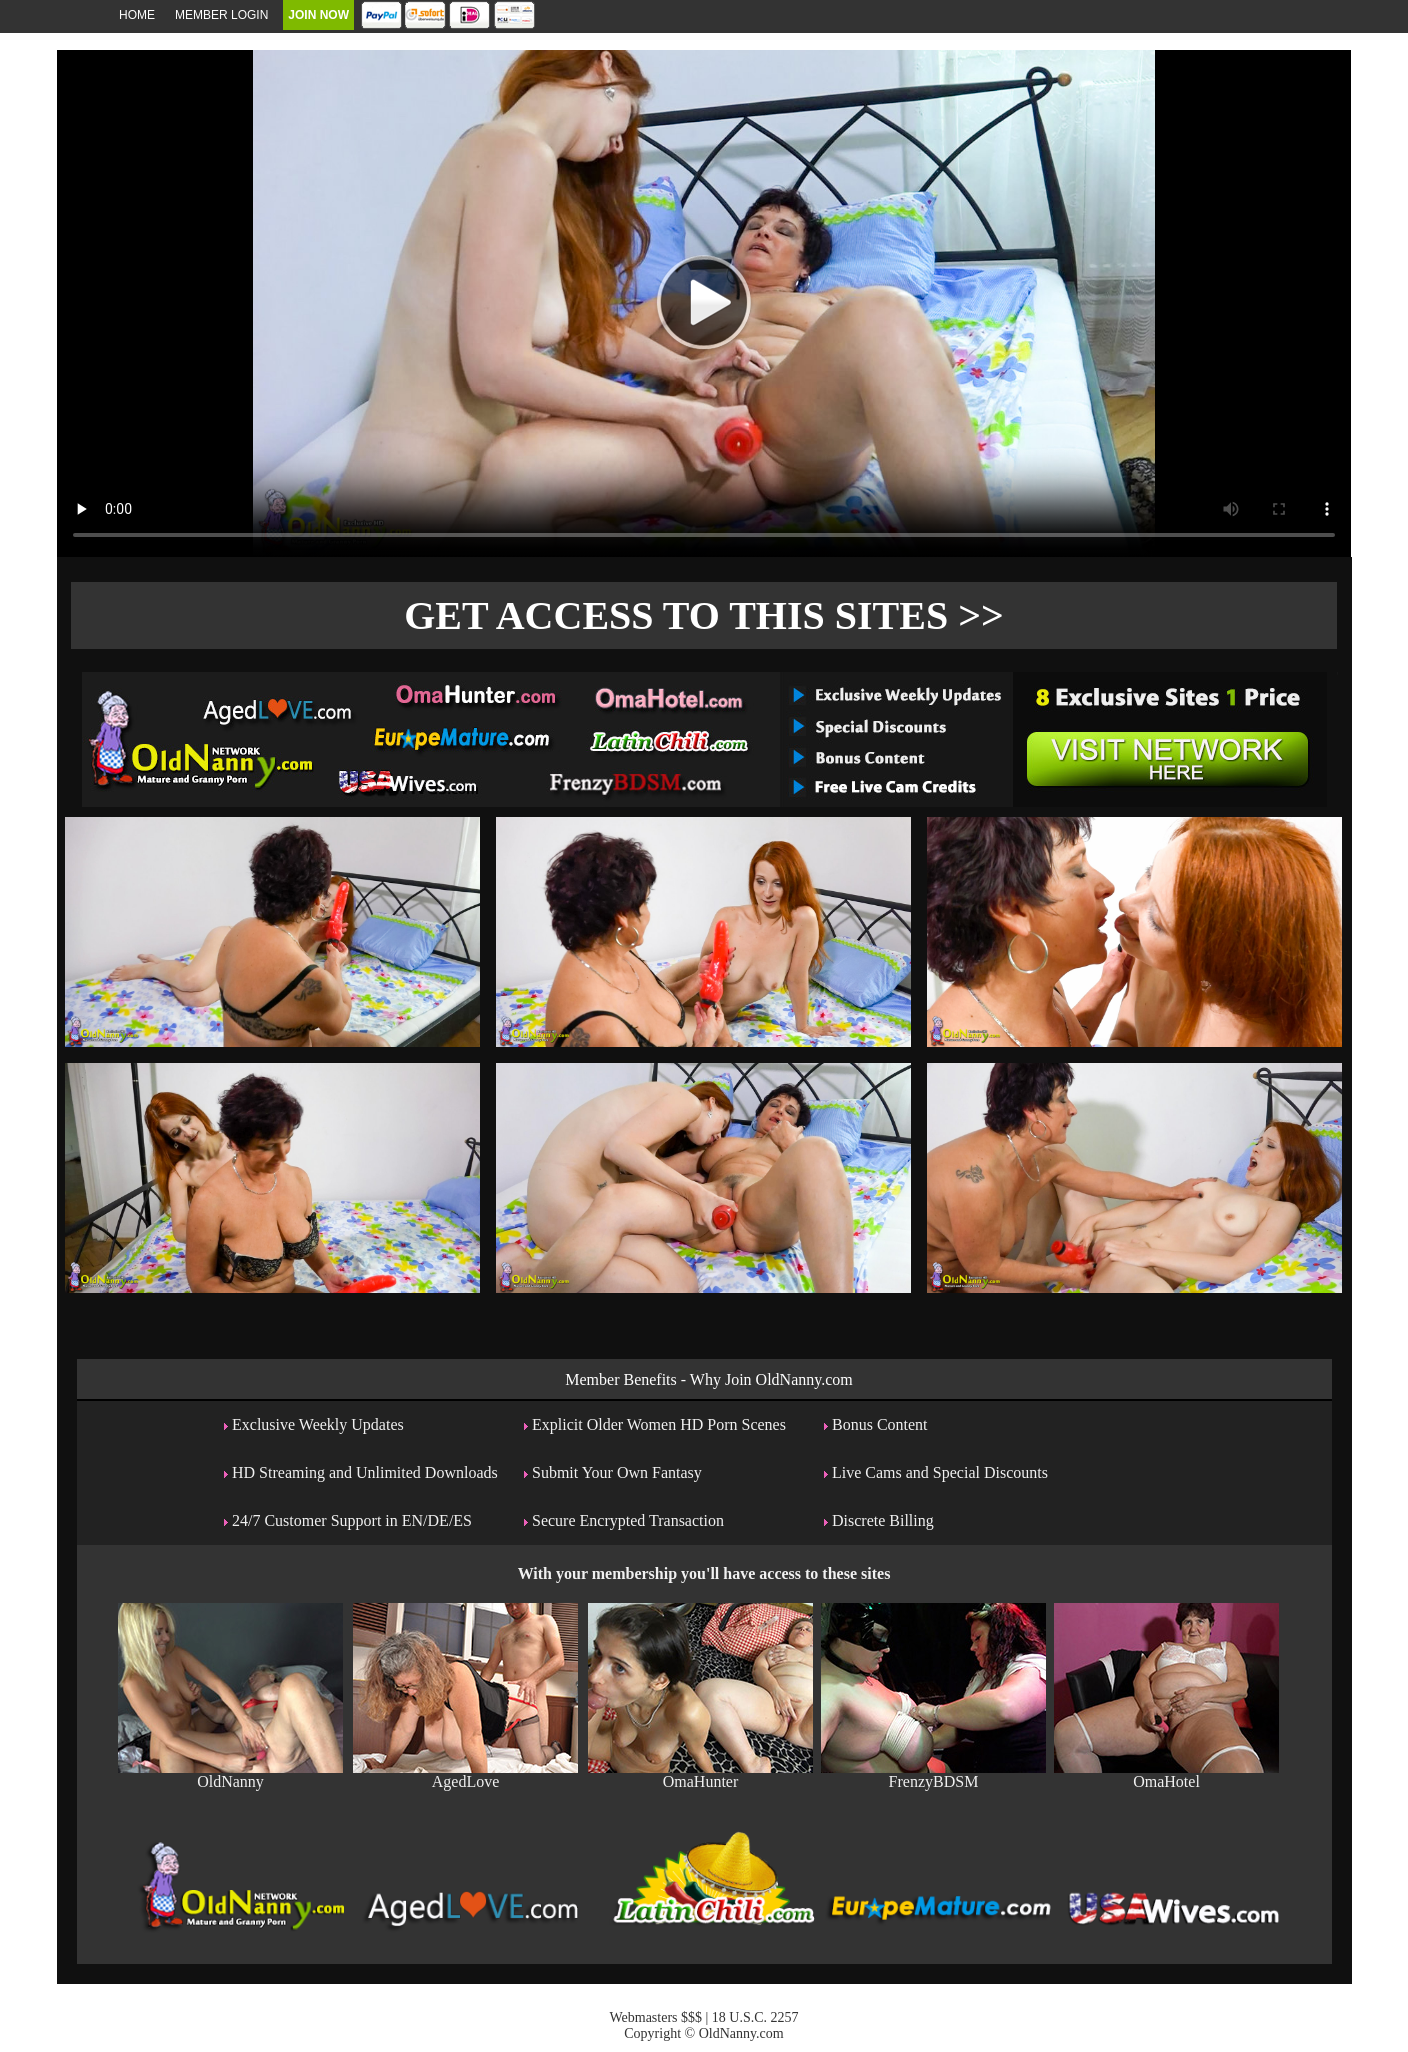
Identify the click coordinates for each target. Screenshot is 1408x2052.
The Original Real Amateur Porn (704, 739)
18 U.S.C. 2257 (755, 2017)
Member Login (221, 15)
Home (137, 15)
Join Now (318, 15)
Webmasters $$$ (655, 2017)
